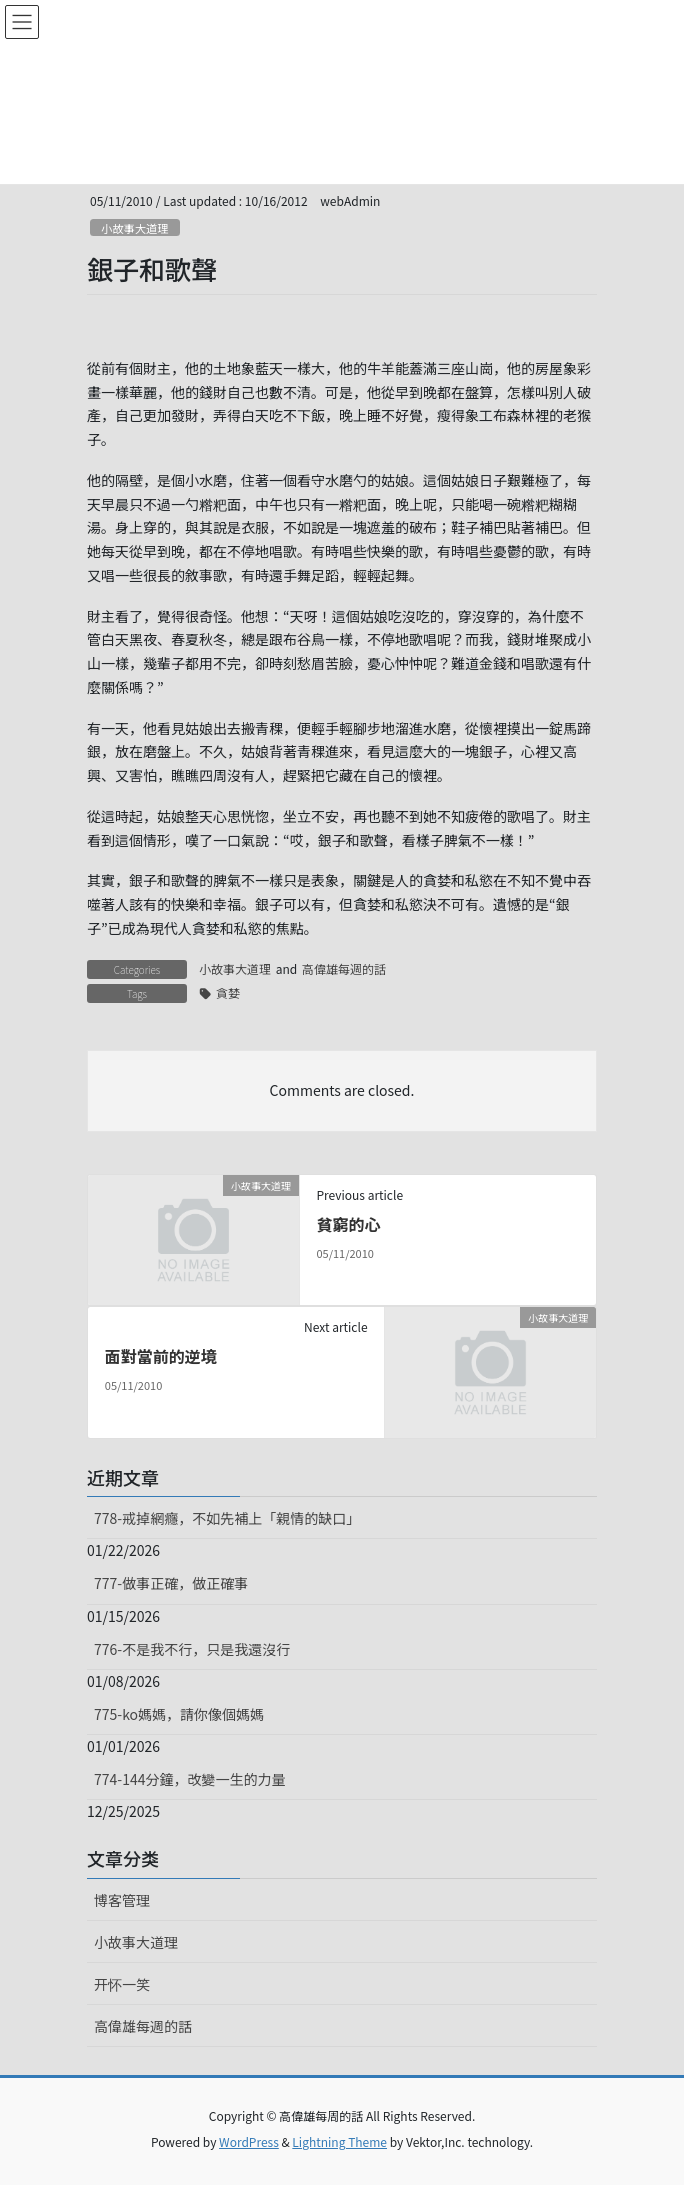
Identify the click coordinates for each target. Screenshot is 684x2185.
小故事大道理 (134, 228)
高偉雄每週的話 (344, 968)
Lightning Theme (339, 2141)
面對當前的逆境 (161, 1356)
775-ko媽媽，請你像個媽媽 (179, 1714)
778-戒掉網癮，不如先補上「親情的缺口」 (227, 1518)
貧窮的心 (348, 1224)
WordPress (249, 2141)
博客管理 (122, 1900)
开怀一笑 (122, 1984)
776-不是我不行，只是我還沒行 (192, 1649)
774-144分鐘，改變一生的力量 (189, 1779)
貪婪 (228, 992)
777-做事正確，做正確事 (171, 1583)
